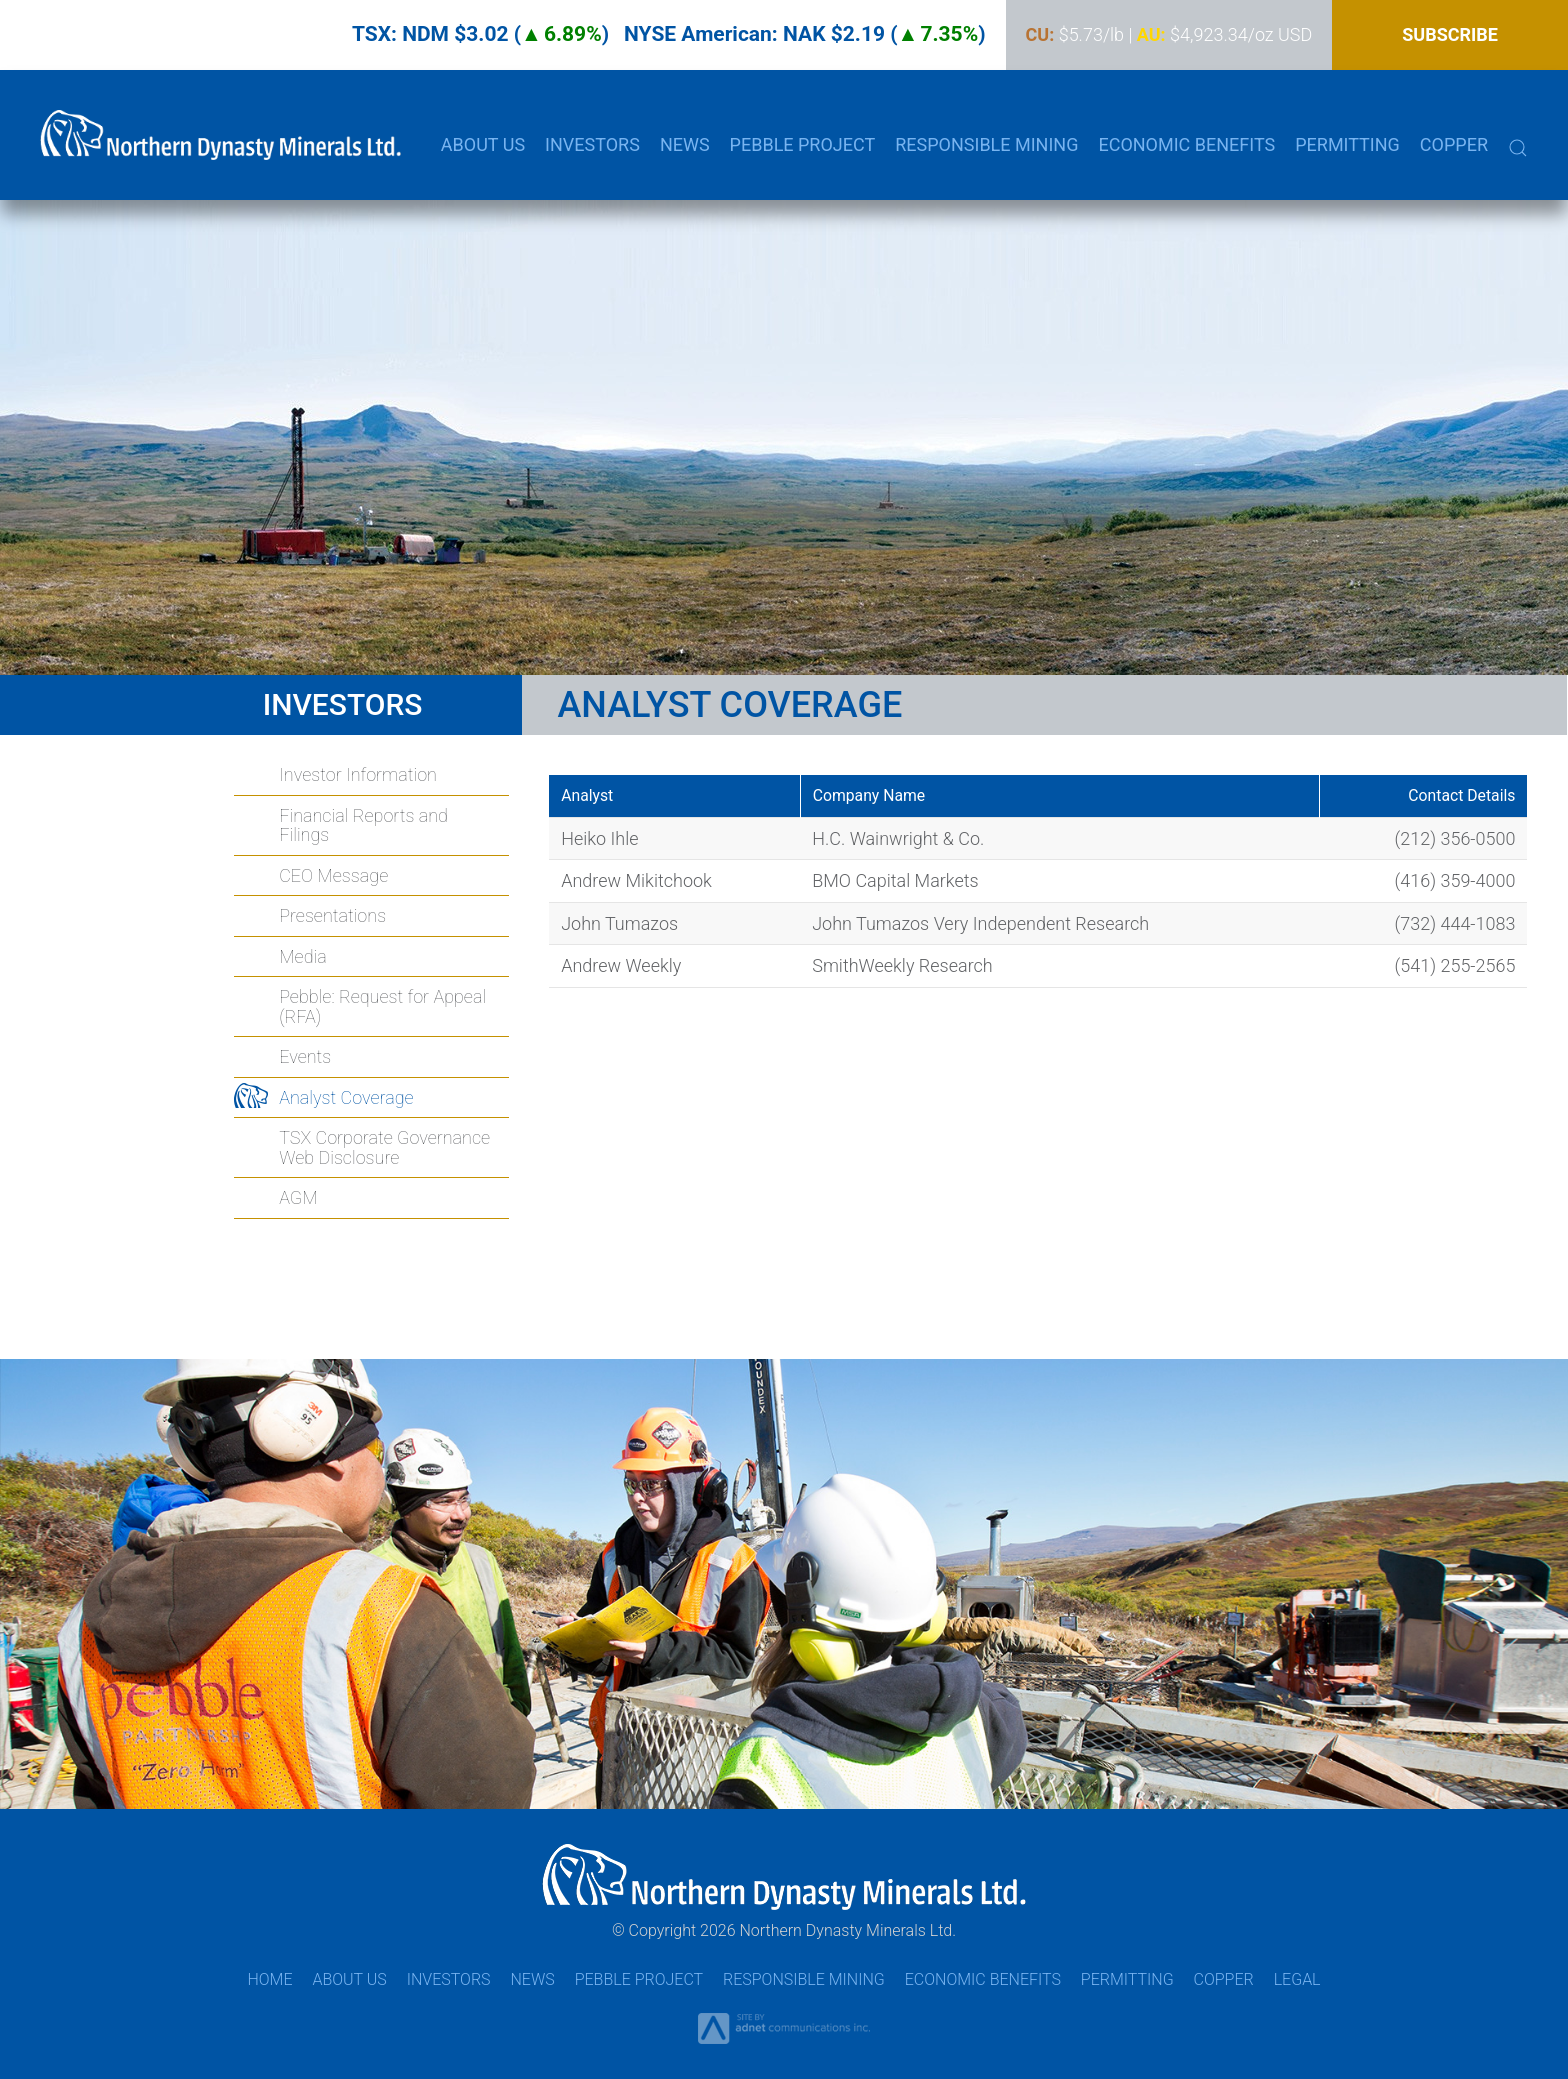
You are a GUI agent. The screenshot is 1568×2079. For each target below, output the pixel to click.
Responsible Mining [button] (986, 144)
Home (269, 1979)
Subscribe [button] (1450, 34)
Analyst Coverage (346, 1097)
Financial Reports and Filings (363, 825)
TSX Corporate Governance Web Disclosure (384, 1147)
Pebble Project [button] (803, 144)
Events (305, 1056)
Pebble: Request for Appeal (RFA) (382, 1006)
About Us (349, 1979)
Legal (1297, 1979)
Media (303, 956)
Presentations (332, 915)
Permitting (1127, 1979)
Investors (449, 1979)
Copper (1454, 144)
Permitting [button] (1347, 144)
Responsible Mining (804, 1979)
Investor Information (358, 774)
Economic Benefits (1186, 144)
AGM (298, 1197)
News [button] (685, 144)
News (532, 1979)
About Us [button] (483, 144)
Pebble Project (639, 1979)
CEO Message (333, 875)
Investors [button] (592, 144)
